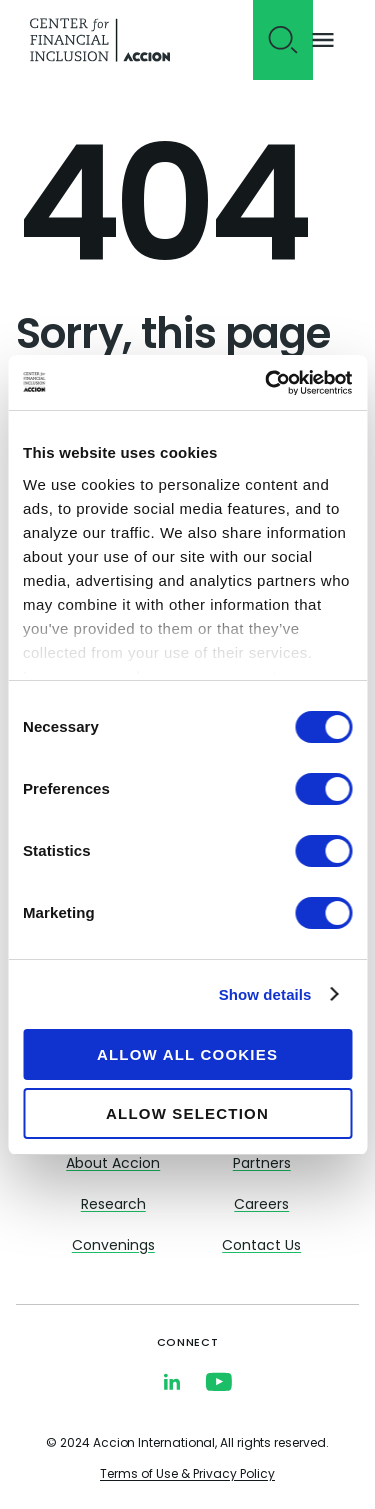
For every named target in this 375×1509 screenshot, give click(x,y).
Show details (265, 994)
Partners (262, 1164)
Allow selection (187, 1113)
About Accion (113, 1164)
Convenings (113, 1246)
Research (113, 1205)
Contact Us (261, 1246)
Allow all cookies (187, 1054)
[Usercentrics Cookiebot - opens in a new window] (267, 383)
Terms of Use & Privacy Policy (187, 1475)
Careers (261, 1205)
